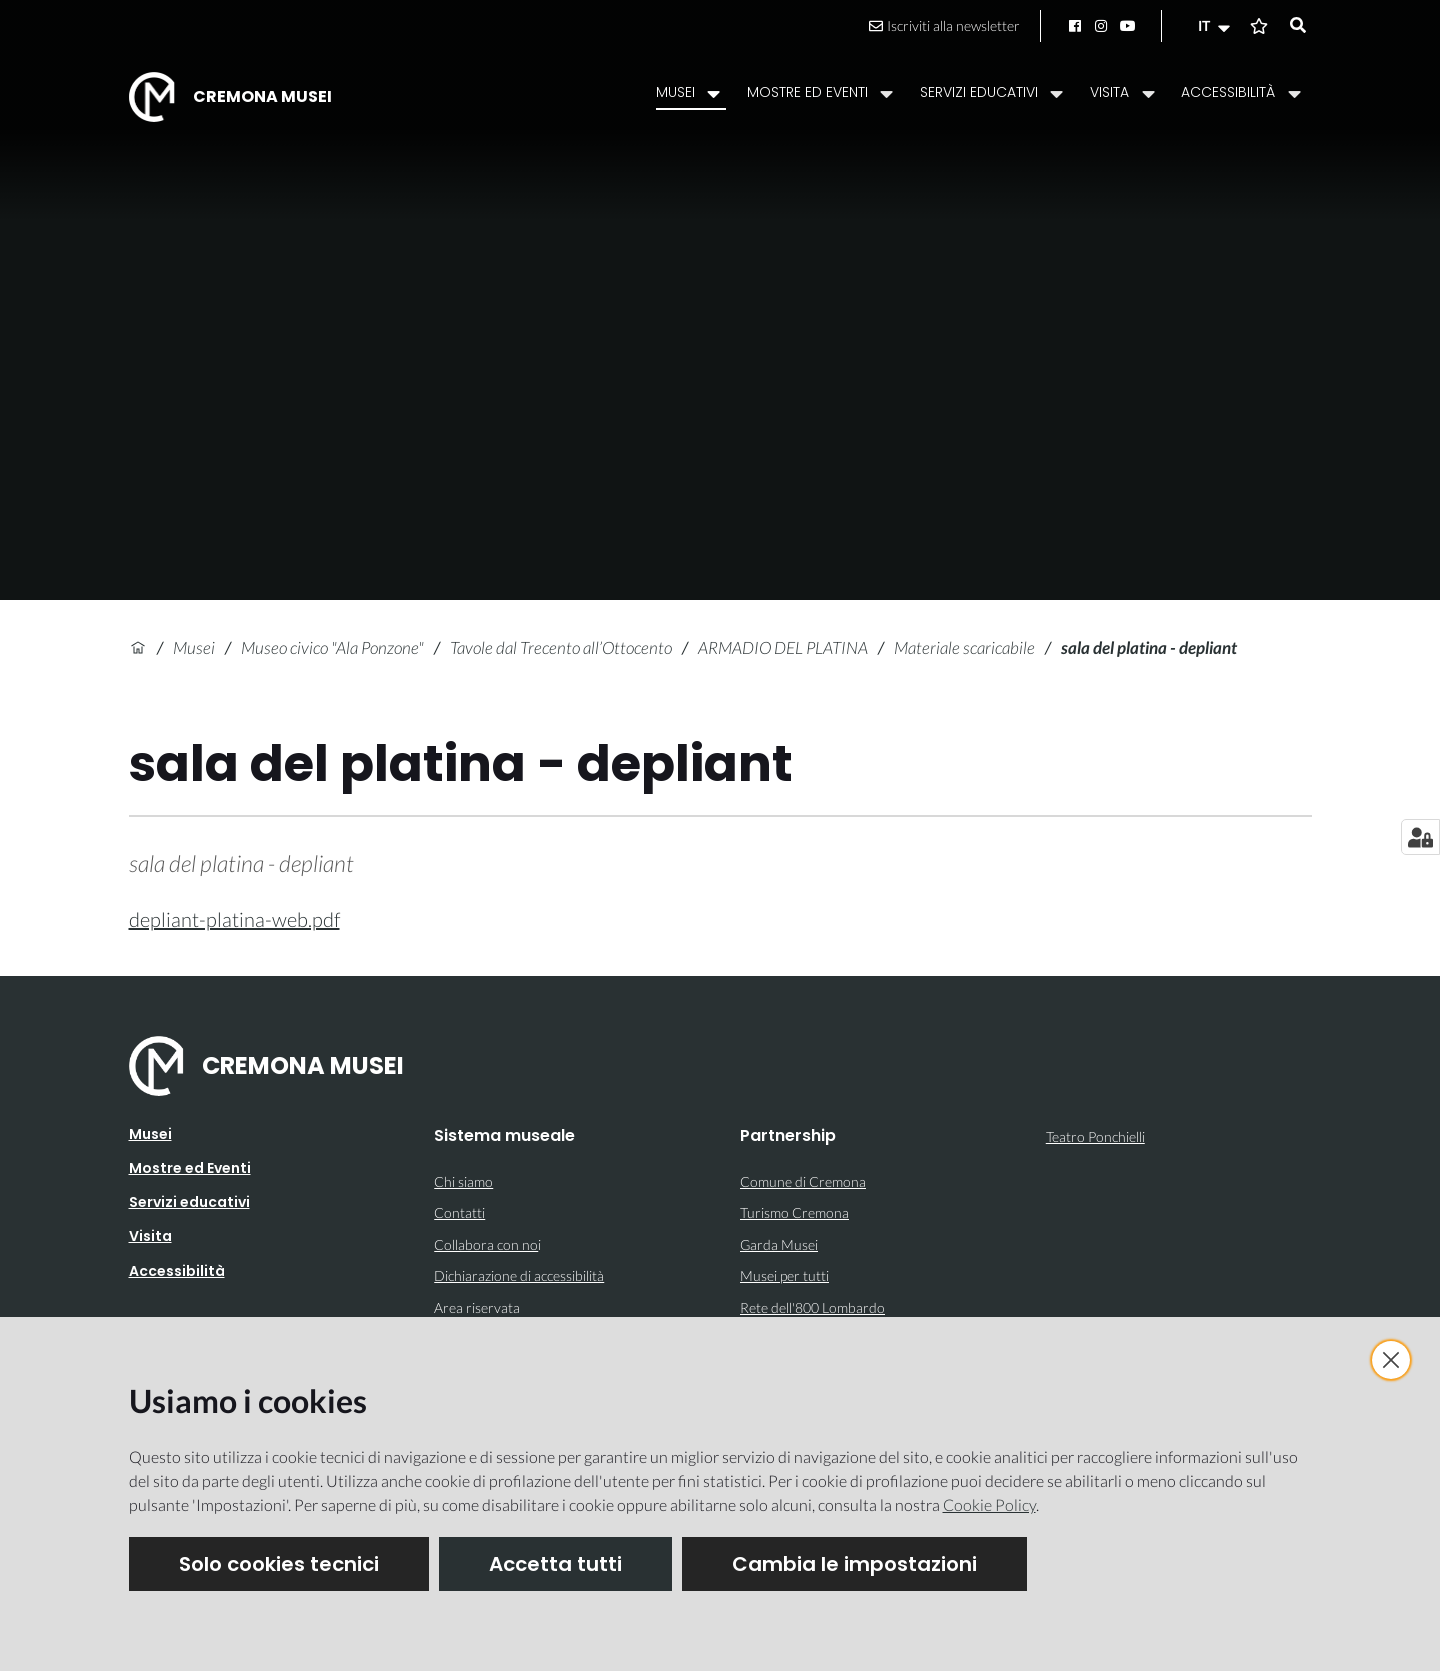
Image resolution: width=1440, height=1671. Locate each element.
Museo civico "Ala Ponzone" (332, 647)
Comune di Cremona (803, 1181)
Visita (150, 1236)
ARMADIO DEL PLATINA (783, 647)
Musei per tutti (784, 1275)
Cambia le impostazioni (854, 1564)
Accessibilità (177, 1271)
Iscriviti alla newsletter (944, 25)
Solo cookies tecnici (279, 1564)
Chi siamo (463, 1181)
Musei (194, 647)
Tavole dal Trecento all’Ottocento (561, 647)
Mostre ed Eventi (190, 1168)
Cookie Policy (989, 1504)
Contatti (459, 1212)
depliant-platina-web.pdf (234, 919)
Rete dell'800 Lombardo (812, 1307)
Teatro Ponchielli (1095, 1136)
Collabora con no (486, 1244)
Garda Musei (779, 1244)
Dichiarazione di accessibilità (519, 1275)
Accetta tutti (555, 1564)
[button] (1216, 26)
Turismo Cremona (794, 1212)
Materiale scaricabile (964, 647)
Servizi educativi (189, 1202)
